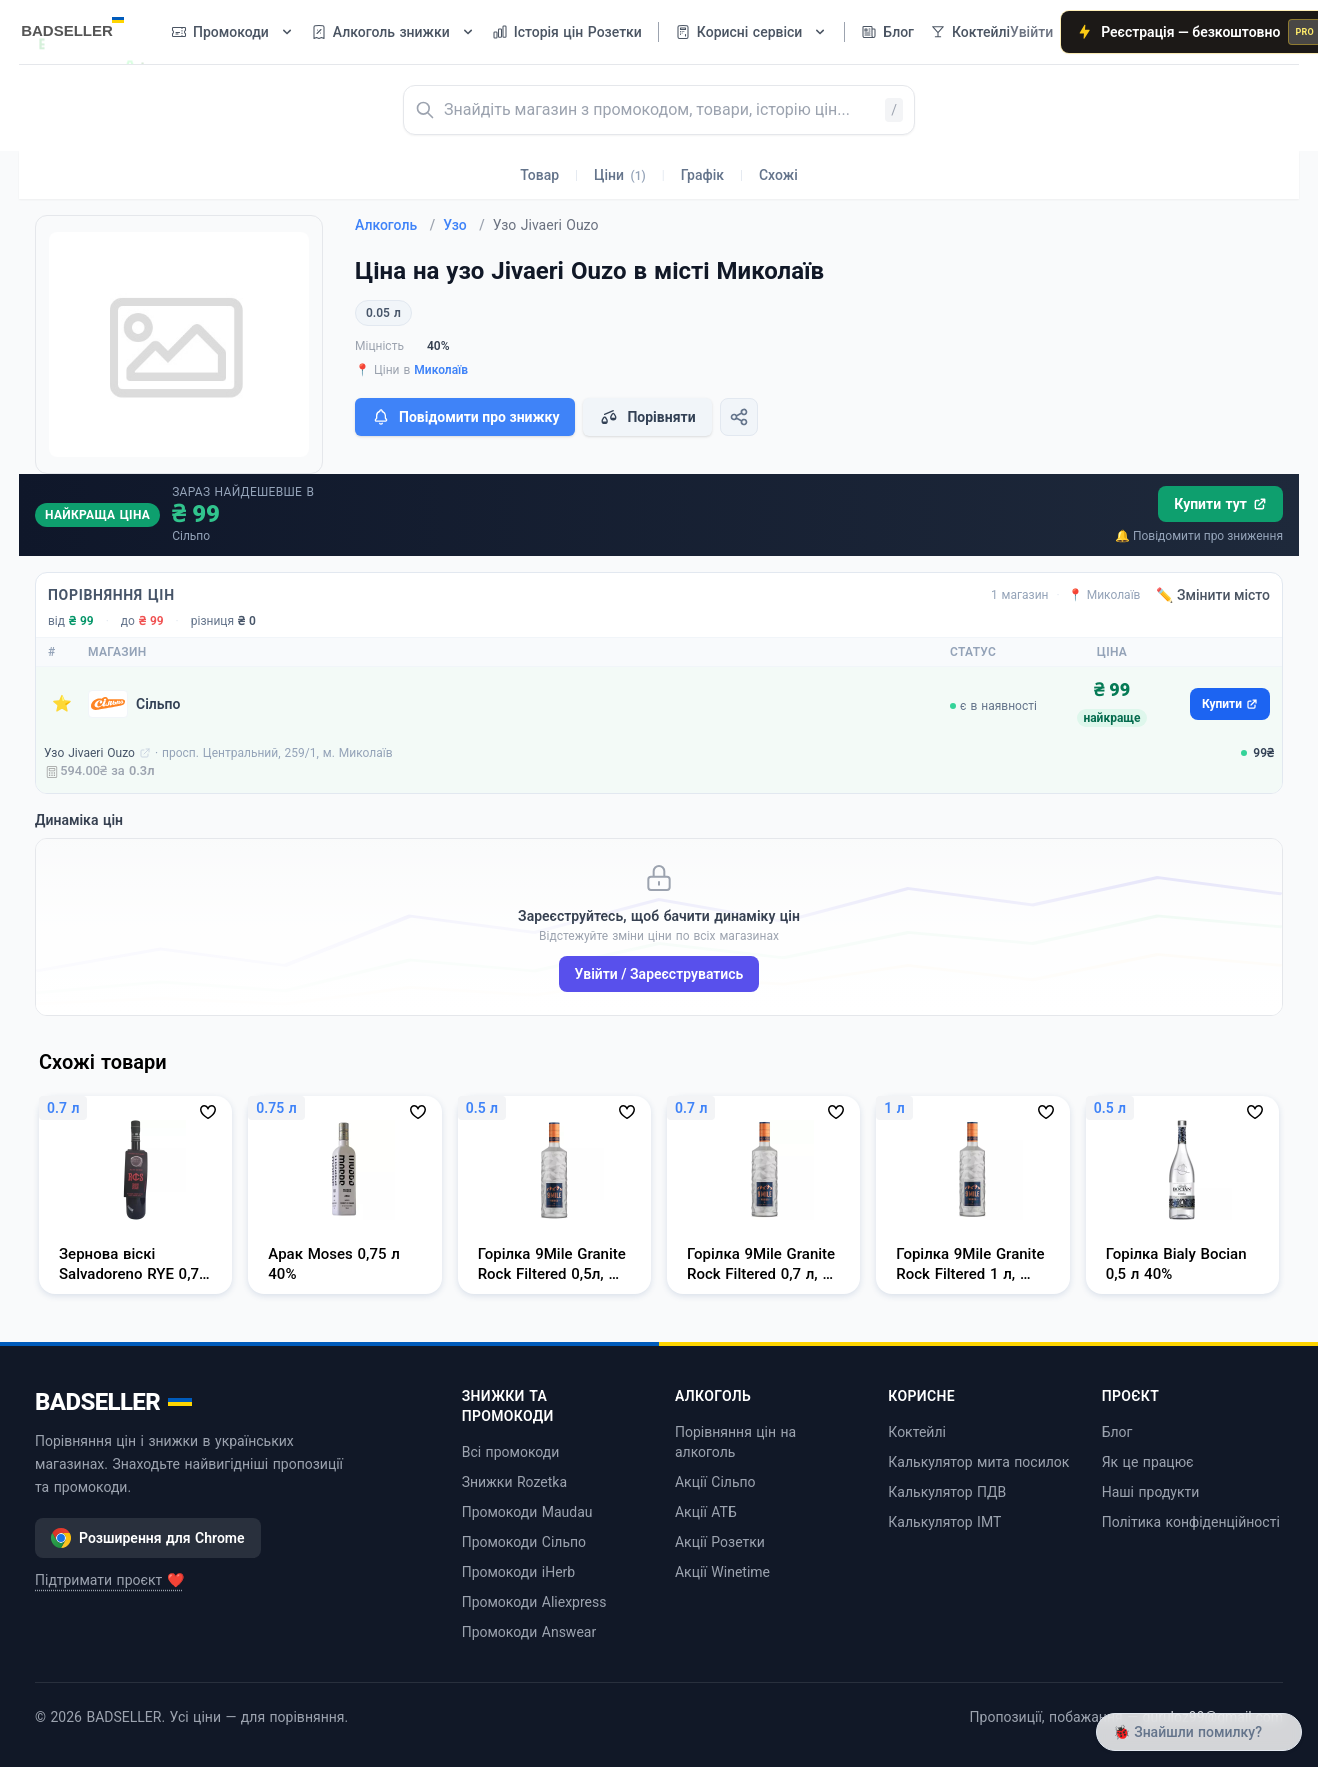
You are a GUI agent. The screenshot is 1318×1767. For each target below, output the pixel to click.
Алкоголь (395, 225)
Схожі (778, 175)
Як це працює (1148, 1462)
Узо (464, 225)
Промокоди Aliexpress (534, 1602)
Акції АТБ (706, 1512)
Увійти (1031, 32)
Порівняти (647, 417)
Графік (702, 175)
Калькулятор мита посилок (978, 1462)
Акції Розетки (720, 1542)
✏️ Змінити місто (1213, 595)
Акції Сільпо (715, 1482)
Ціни (620, 175)
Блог (1117, 1432)
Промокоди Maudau (527, 1512)
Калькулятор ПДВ (947, 1492)
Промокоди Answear (529, 1632)
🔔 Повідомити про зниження (1199, 536)
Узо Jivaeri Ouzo (89, 753)
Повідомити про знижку (465, 417)
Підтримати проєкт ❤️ (109, 1580)
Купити (1230, 704)
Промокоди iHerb (519, 1572)
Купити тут (1220, 504)
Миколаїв (441, 370)
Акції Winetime (722, 1572)
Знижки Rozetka (514, 1482)
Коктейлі (917, 1432)
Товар (539, 175)
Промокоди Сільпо (524, 1542)
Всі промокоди (511, 1452)
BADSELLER (113, 1402)
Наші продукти (1151, 1492)
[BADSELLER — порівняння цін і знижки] (83, 25)
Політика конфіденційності (1191, 1522)
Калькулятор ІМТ (944, 1522)
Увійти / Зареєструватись (659, 974)
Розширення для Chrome (148, 1538)
